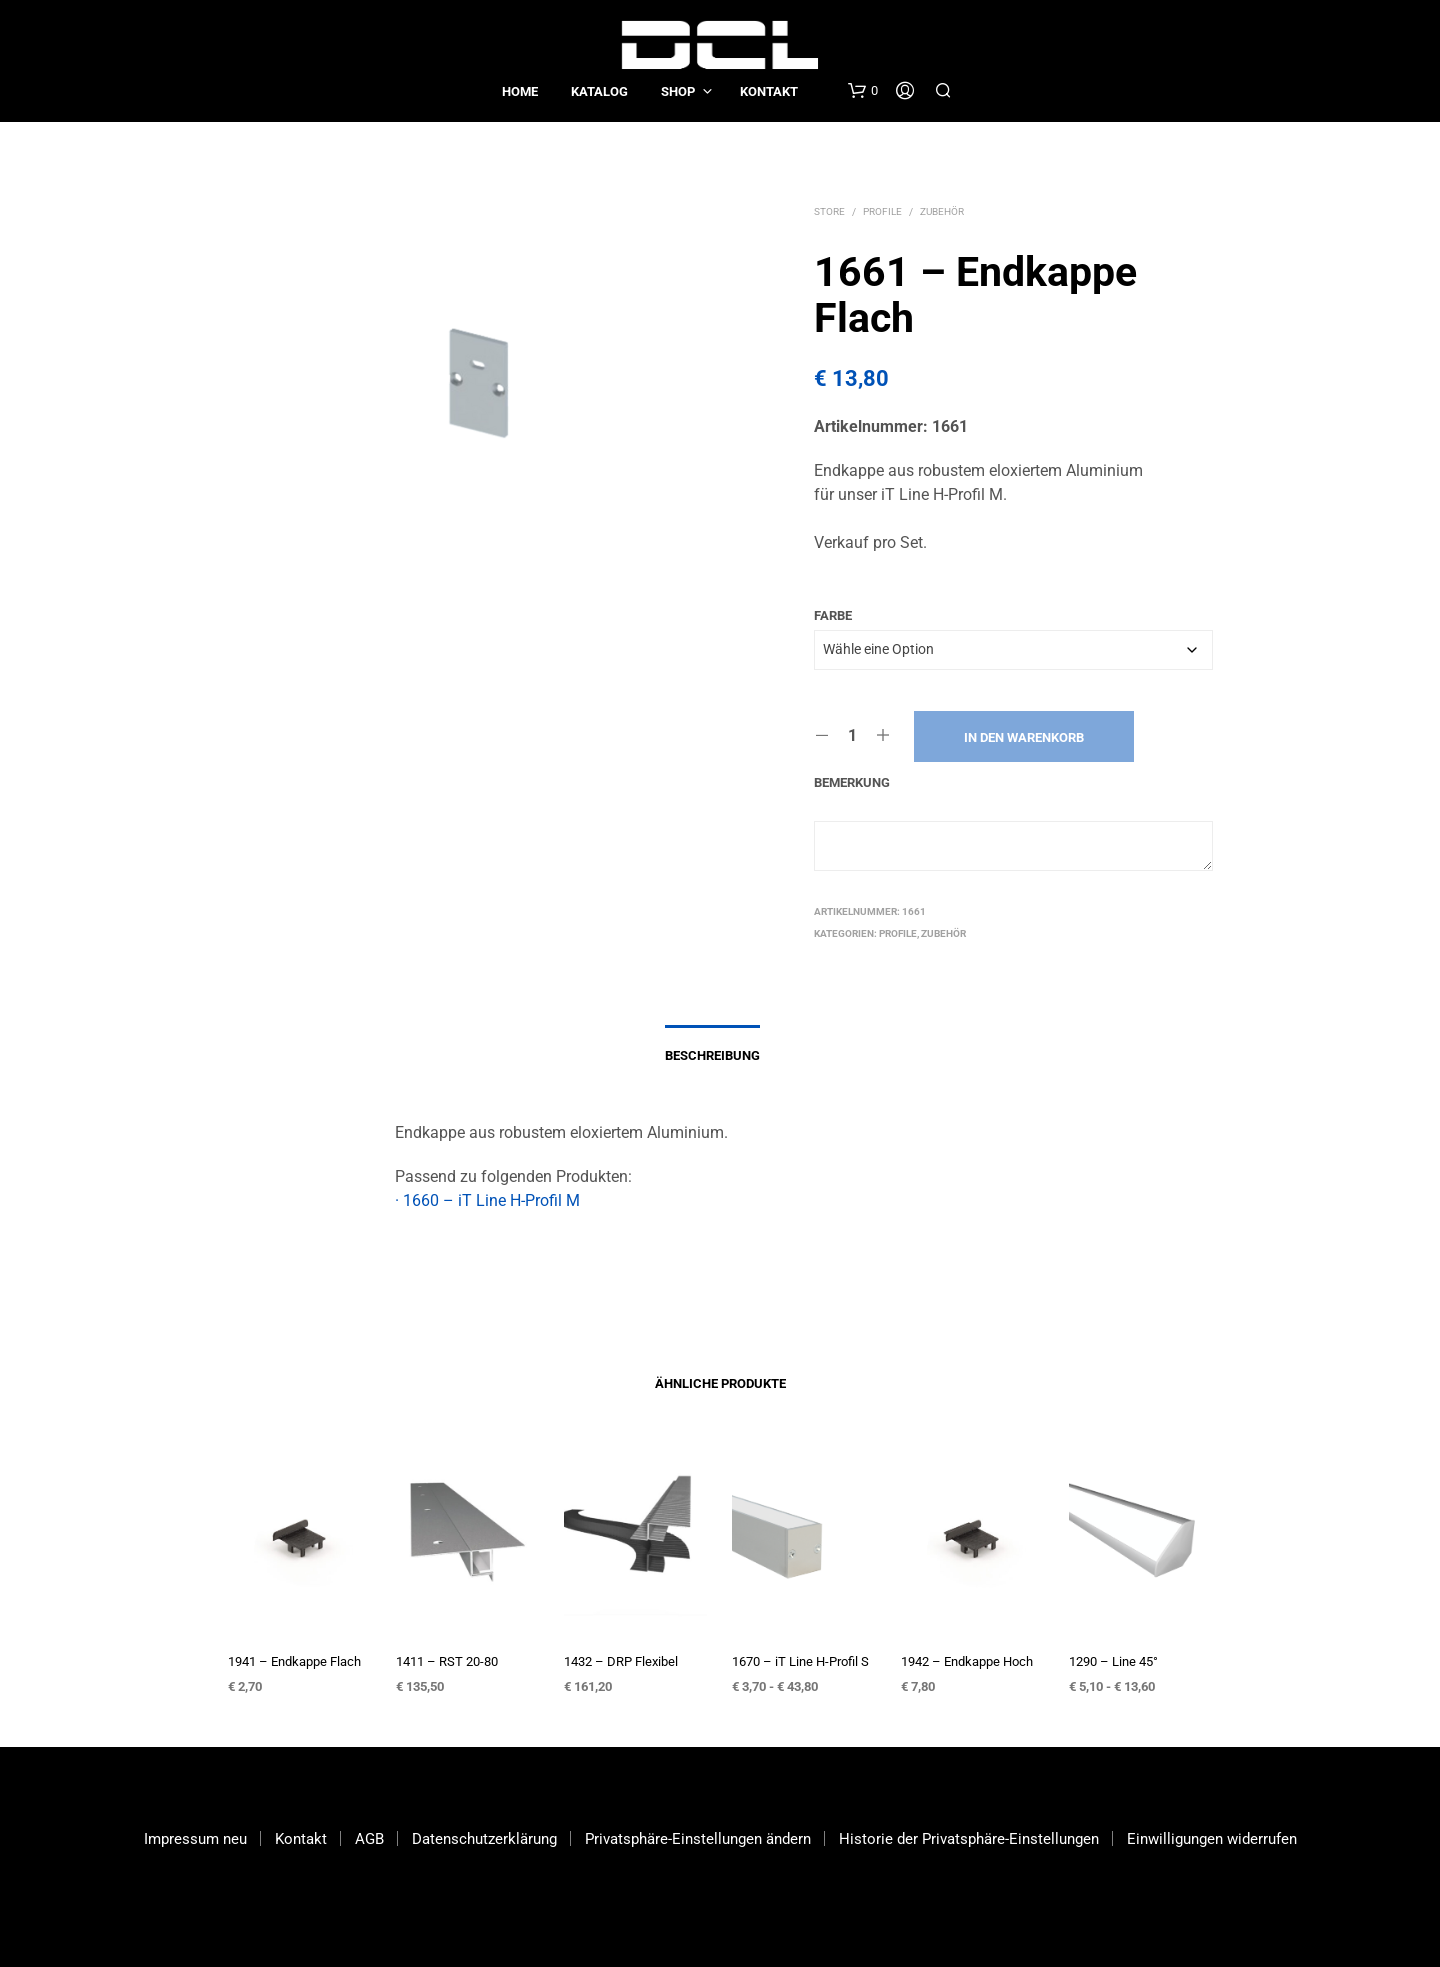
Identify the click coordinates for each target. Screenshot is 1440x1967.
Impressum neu (195, 1839)
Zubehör (942, 211)
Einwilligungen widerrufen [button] (1212, 1839)
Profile (882, 211)
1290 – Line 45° (1113, 1661)
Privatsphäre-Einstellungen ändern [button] (698, 1839)
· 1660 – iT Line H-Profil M (487, 1200)
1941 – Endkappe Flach (294, 1661)
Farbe (833, 615)
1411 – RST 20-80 (447, 1661)
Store (829, 211)
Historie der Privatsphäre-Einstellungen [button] (969, 1839)
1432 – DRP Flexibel (621, 1661)
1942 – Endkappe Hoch (967, 1661)
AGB (369, 1839)
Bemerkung (852, 782)
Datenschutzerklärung (484, 1839)
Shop (678, 91)
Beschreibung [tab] (712, 1055)
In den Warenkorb (1024, 737)
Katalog (599, 91)
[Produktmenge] (852, 736)
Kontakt (769, 91)
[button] (863, 91)
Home (520, 91)
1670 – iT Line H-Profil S (800, 1661)
